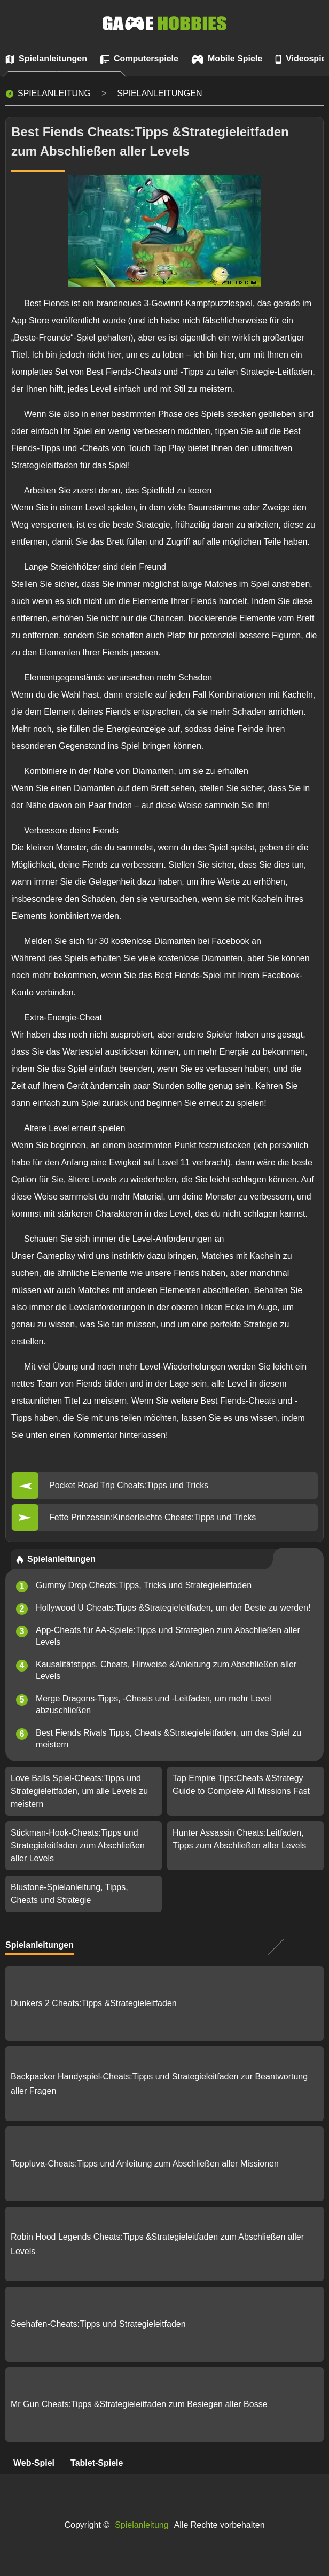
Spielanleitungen (159, 93)
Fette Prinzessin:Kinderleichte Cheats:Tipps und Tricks (152, 1517)
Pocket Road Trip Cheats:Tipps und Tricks (128, 1485)
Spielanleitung (54, 93)
